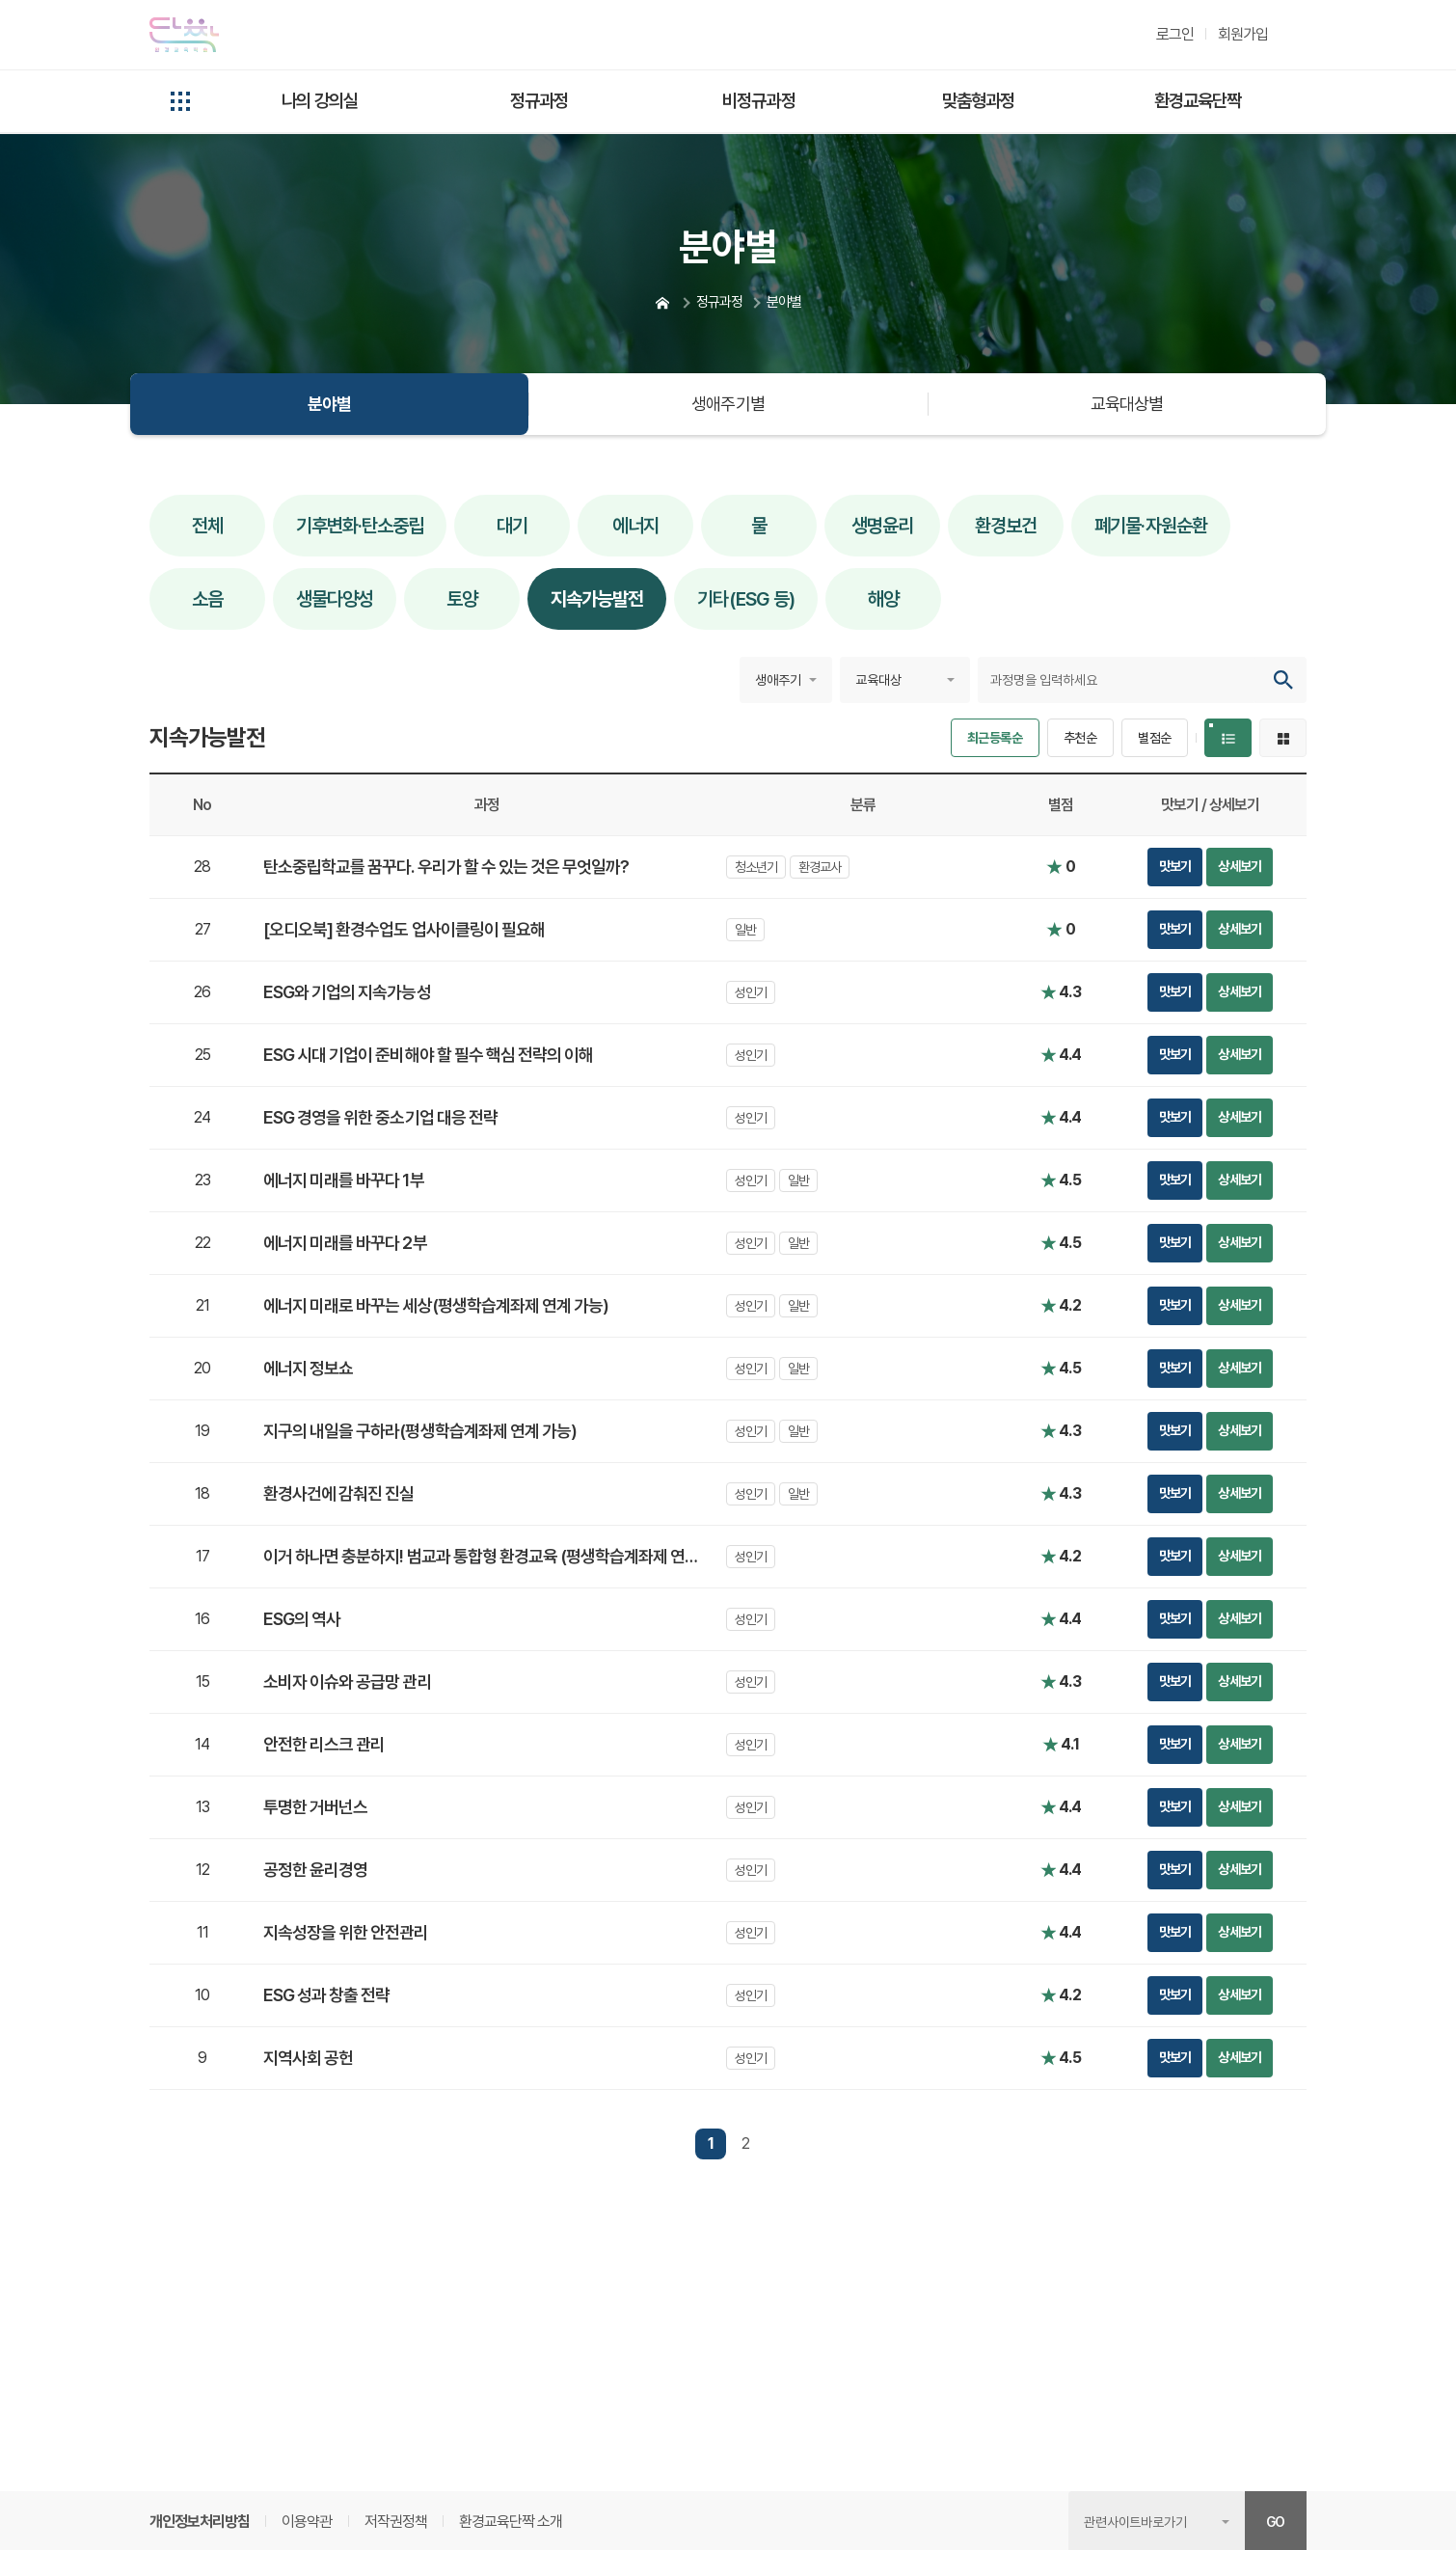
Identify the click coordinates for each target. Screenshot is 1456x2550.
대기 (512, 525)
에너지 (635, 525)
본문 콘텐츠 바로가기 (59, 0)
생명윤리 (882, 525)
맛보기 (1175, 866)
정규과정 (539, 100)
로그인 (1175, 34)
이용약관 (307, 2521)
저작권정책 (395, 2521)
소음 (207, 598)
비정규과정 (758, 100)
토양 (461, 598)
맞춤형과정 (978, 100)
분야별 (329, 403)
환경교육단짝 (1197, 100)
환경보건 (1006, 525)
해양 (883, 598)
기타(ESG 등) (745, 598)
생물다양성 (334, 598)
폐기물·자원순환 (1150, 525)
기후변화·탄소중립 (359, 525)
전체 (207, 525)
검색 (1283, 680)
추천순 (1080, 738)
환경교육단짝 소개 (510, 2521)
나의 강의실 (320, 100)
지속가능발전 (597, 598)
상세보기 (1239, 866)
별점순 (1155, 738)
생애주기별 (727, 403)
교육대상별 (1127, 403)
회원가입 (1243, 34)
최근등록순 (995, 738)
